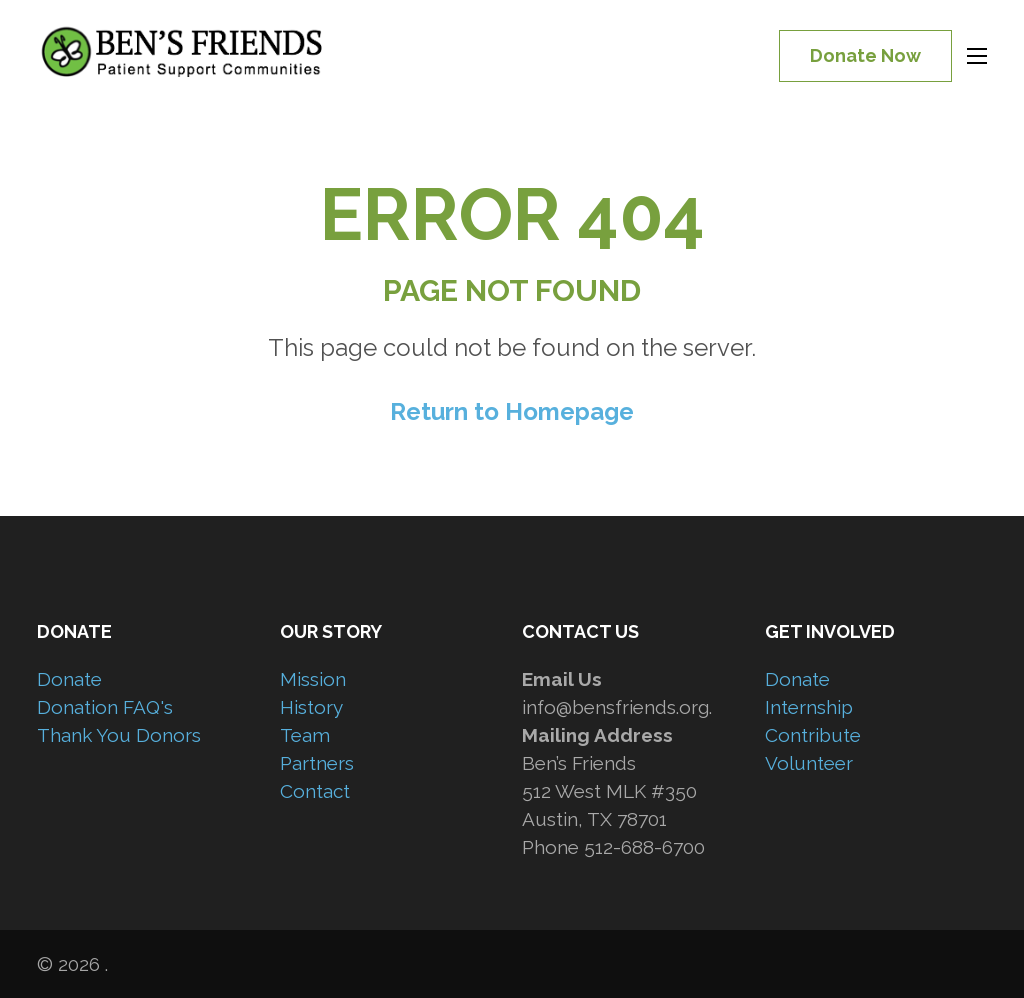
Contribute (813, 735)
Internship (809, 707)
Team (305, 735)
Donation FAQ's (105, 707)
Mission (313, 679)
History (311, 707)
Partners (317, 763)
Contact (315, 791)
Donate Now (865, 55)
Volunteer (809, 763)
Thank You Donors (119, 735)
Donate (69, 679)
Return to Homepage (512, 411)
